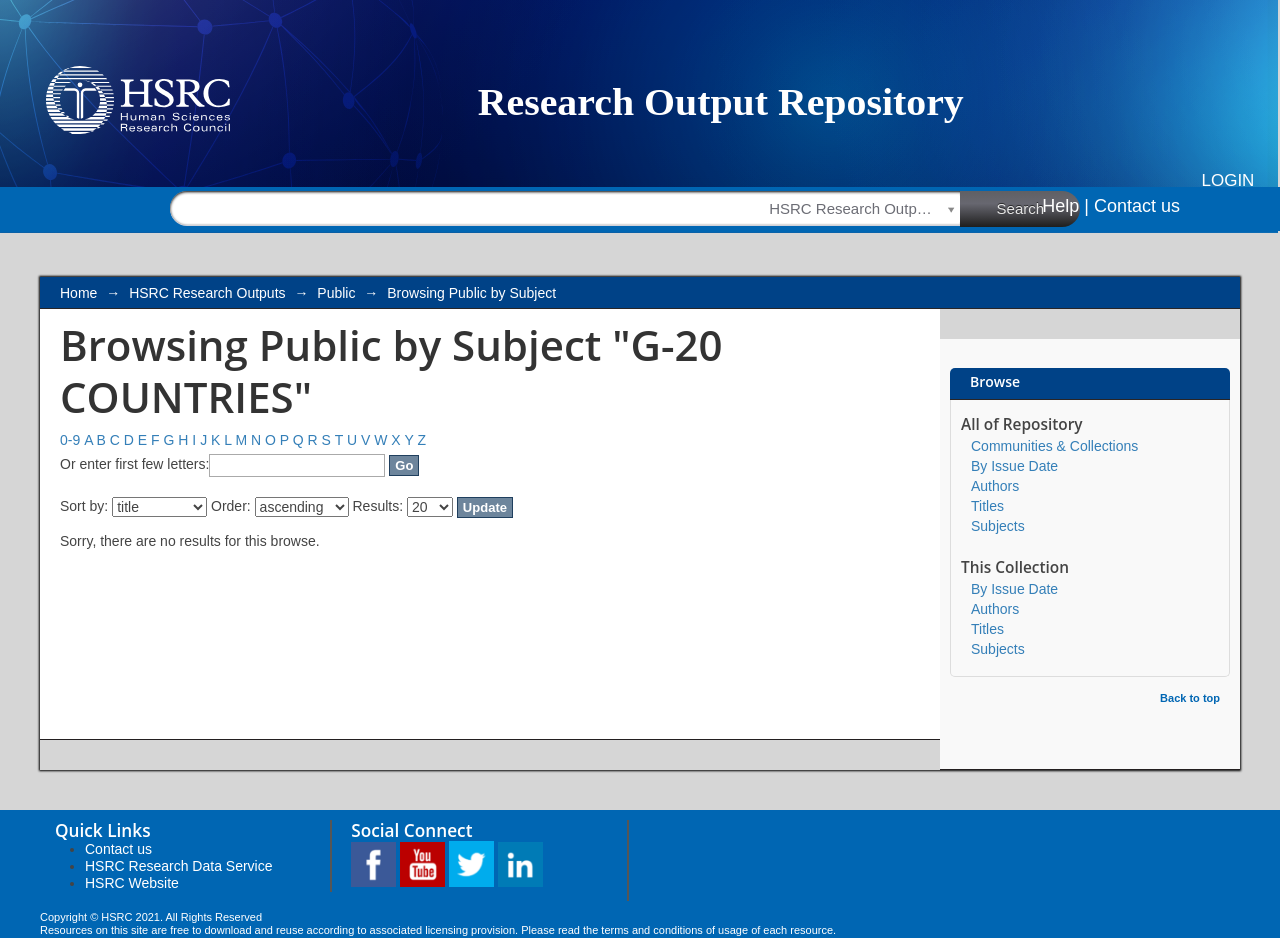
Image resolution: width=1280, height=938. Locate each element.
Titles (987, 506)
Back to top (1190, 698)
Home (78, 293)
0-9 (70, 440)
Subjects (998, 526)
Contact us (1137, 206)
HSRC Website (132, 883)
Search (1039, 208)
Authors (995, 486)
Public (336, 293)
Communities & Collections (1054, 446)
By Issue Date (1014, 466)
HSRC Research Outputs (207, 293)
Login (1228, 180)
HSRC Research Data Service (179, 866)
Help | (1065, 206)
